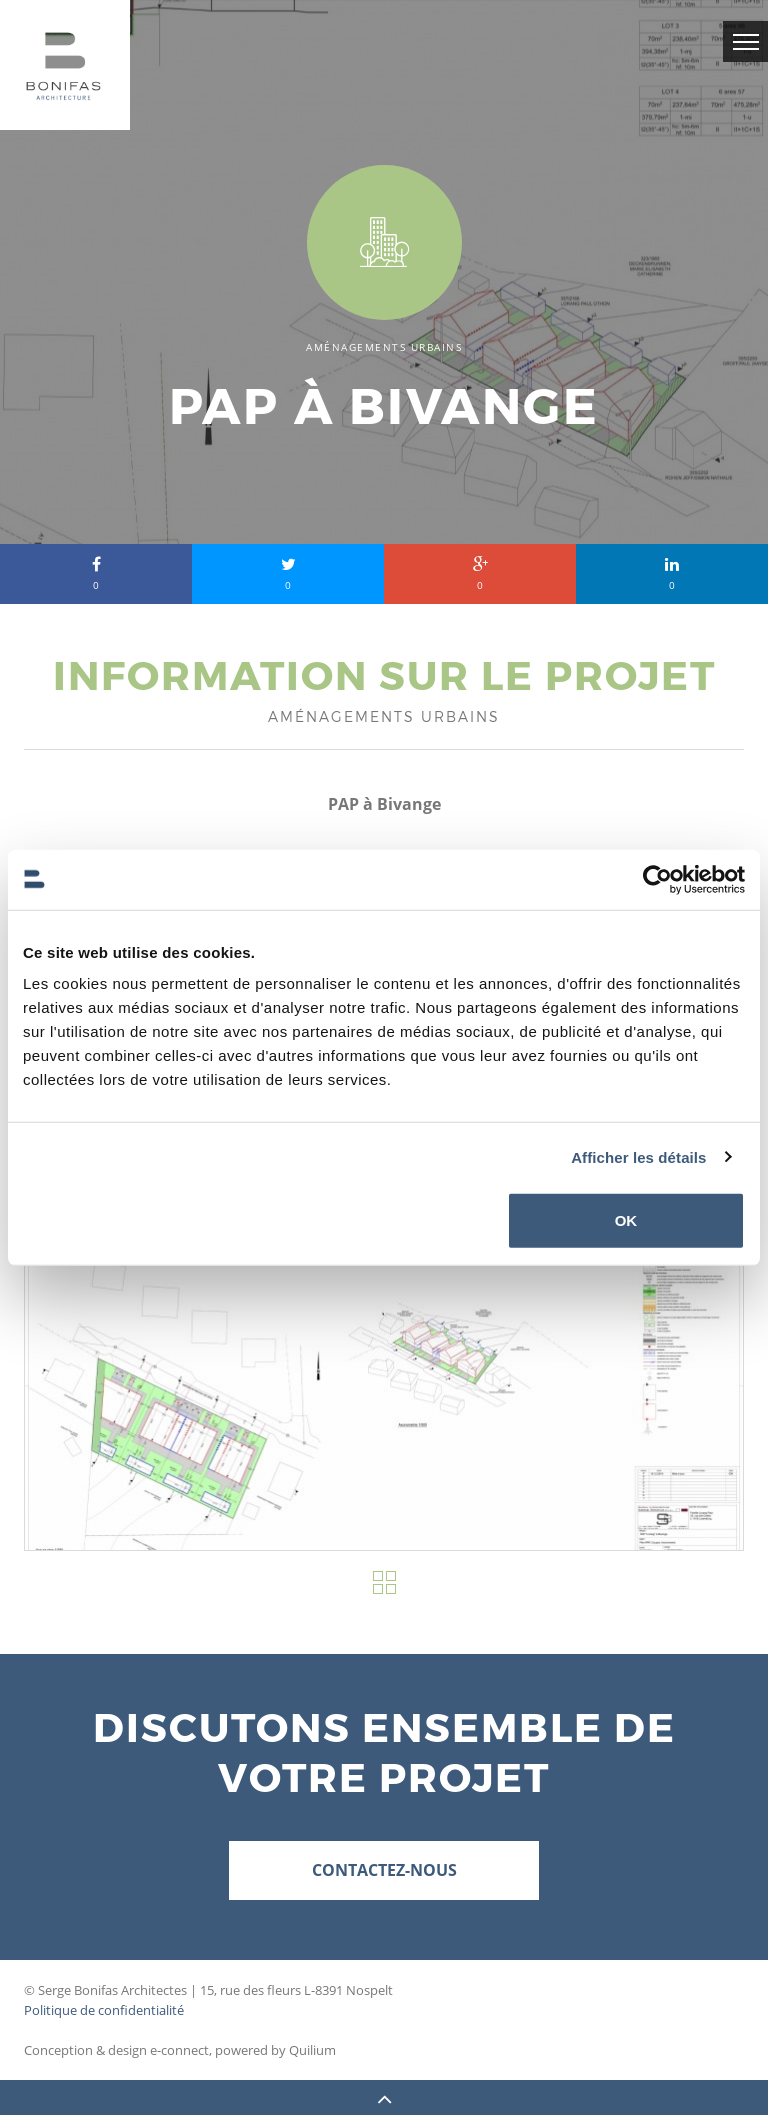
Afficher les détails (638, 1156)
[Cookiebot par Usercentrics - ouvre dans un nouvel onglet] (657, 879)
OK (626, 1220)
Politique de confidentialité (104, 2010)
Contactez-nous (384, 1870)
